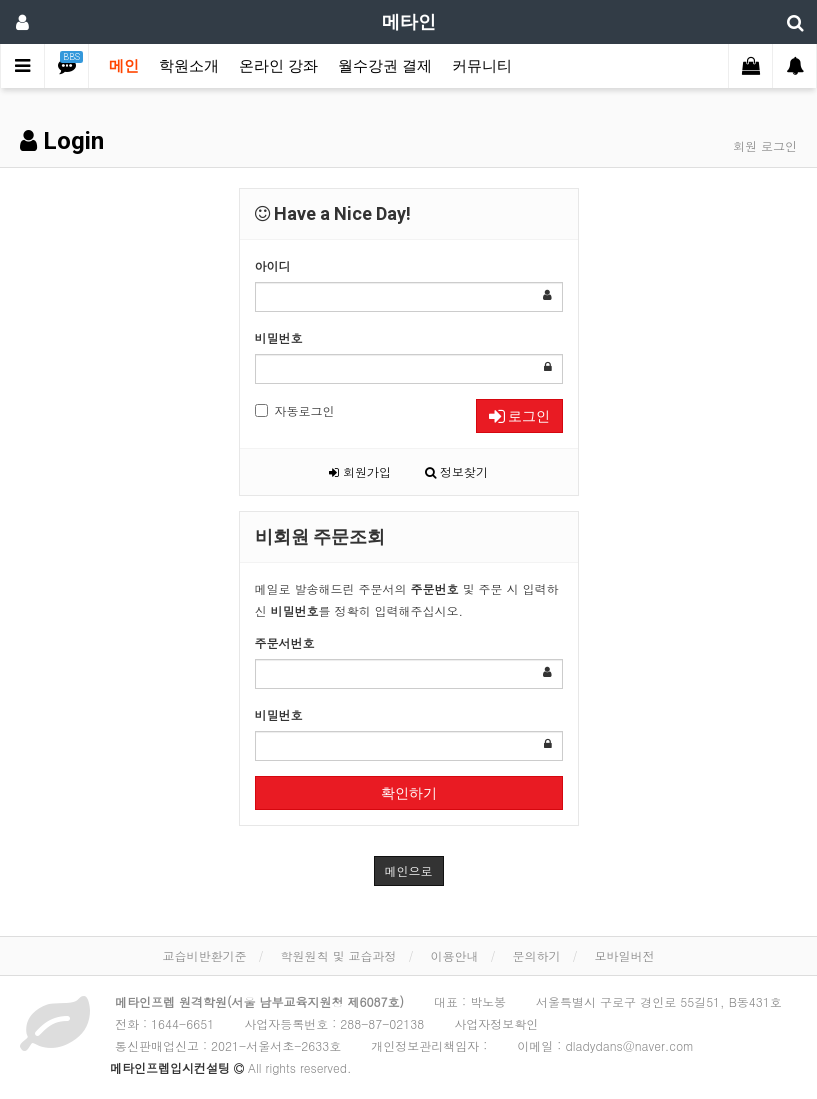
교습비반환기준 (204, 955)
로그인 (519, 416)
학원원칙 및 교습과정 (338, 955)
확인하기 (409, 793)
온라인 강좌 (278, 66)
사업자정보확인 (496, 1023)
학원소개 (189, 66)
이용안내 (455, 955)
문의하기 (537, 955)
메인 (124, 66)
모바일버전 (625, 955)
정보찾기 (456, 471)
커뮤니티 (482, 66)
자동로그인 (295, 410)
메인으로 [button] (409, 870)
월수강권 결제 (385, 66)
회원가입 (360, 471)
